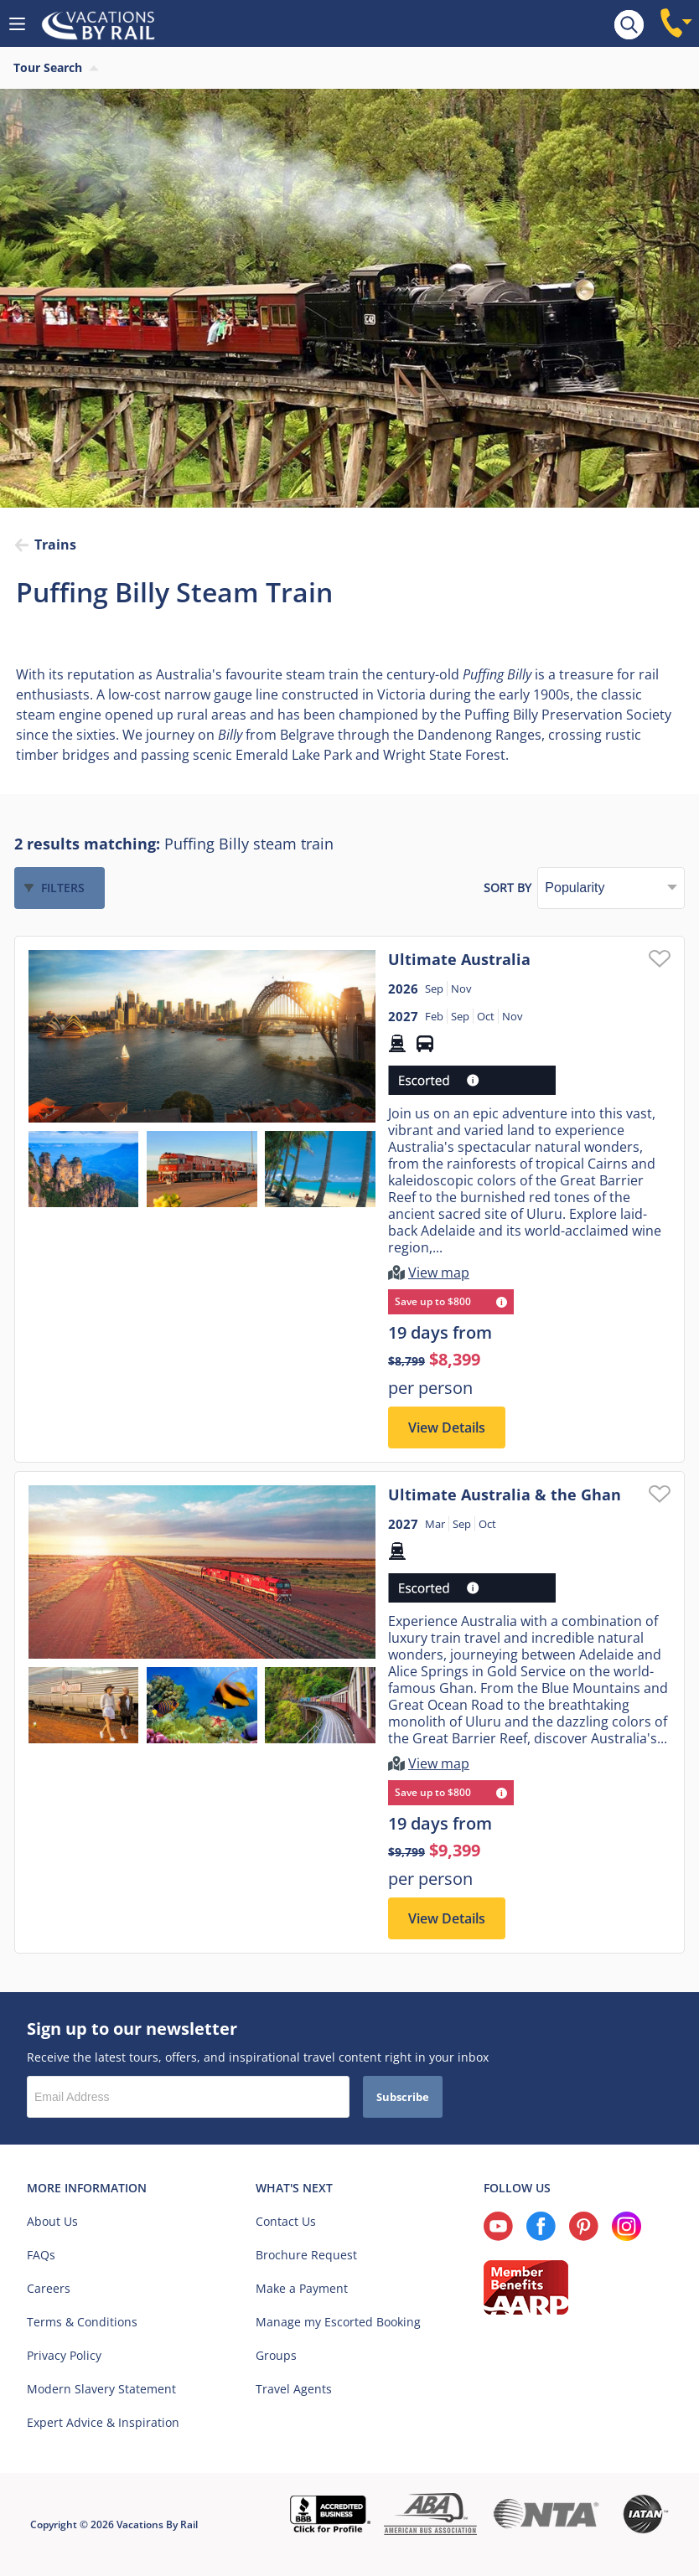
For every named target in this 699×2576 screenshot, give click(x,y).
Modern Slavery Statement (101, 2389)
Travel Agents (294, 2389)
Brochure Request (306, 2255)
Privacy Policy (64, 2355)
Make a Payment (302, 2288)
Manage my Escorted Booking (338, 2322)
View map (438, 1272)
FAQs (41, 2255)
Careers (48, 2288)
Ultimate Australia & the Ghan (504, 1494)
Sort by (507, 888)
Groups (276, 2355)
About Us (52, 2221)
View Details (446, 1427)
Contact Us (286, 2221)
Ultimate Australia (459, 959)
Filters (63, 888)
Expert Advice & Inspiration (103, 2422)
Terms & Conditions (82, 2322)
